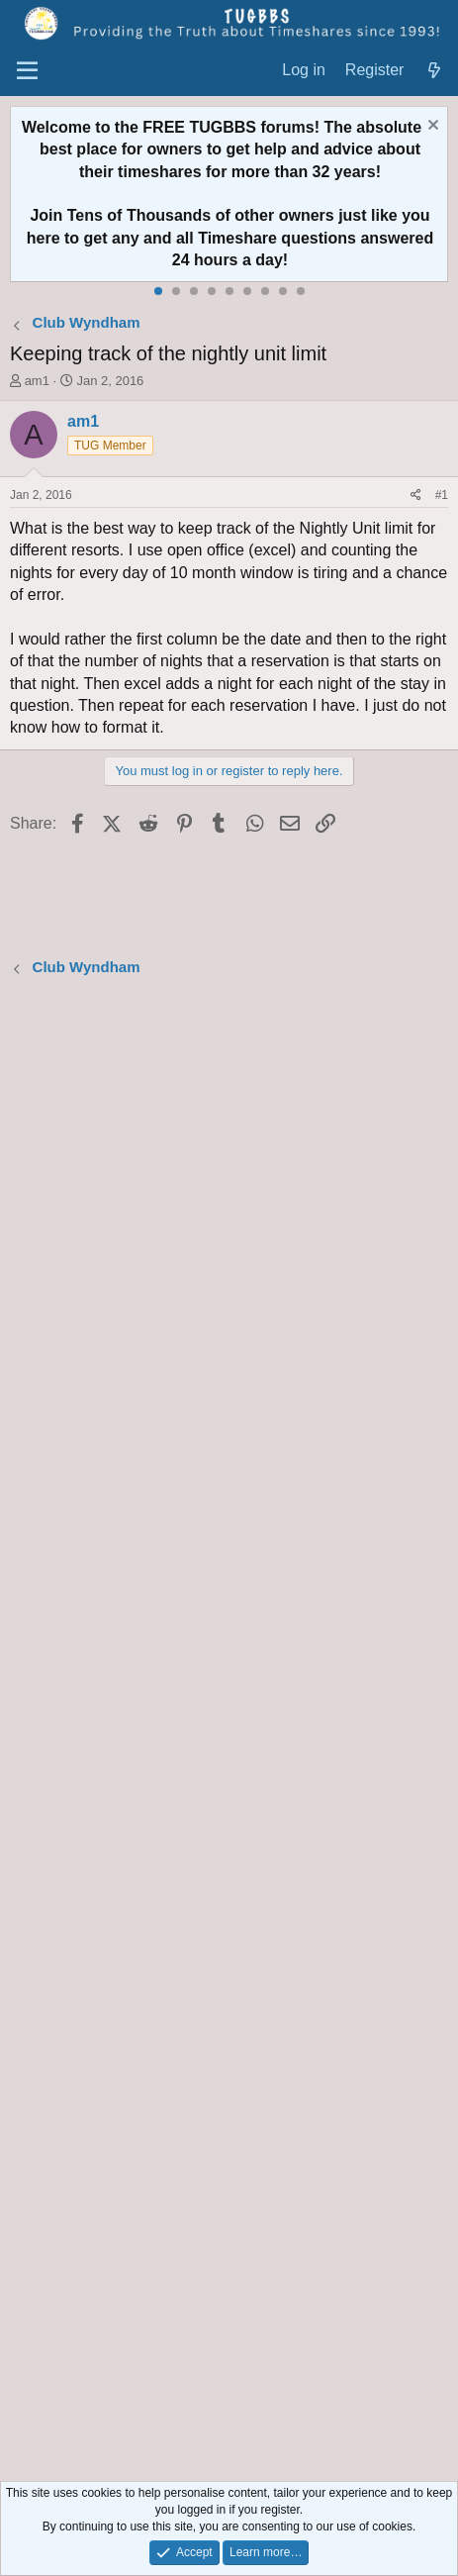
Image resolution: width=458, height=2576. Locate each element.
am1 (37, 380)
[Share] (416, 495)
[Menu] (27, 71)
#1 (441, 495)
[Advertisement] (229, 1732)
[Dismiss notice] (430, 127)
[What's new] (433, 70)
